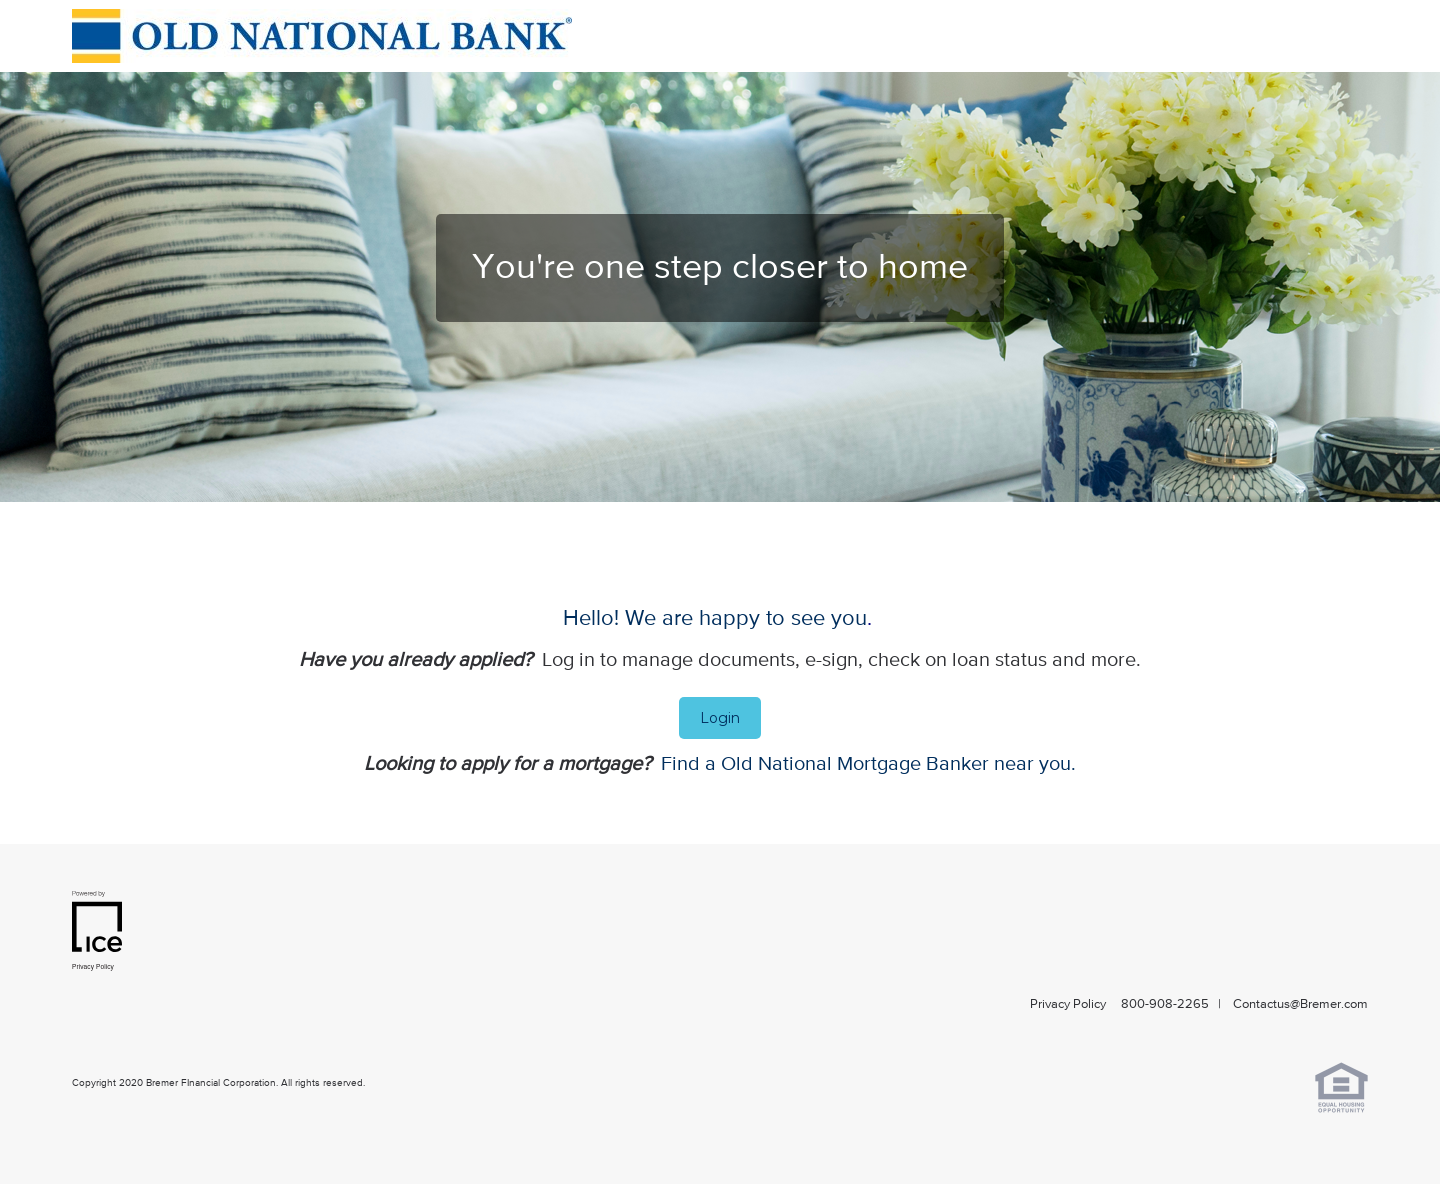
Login (720, 718)
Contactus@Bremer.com (1300, 1004)
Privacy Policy (1068, 1004)
